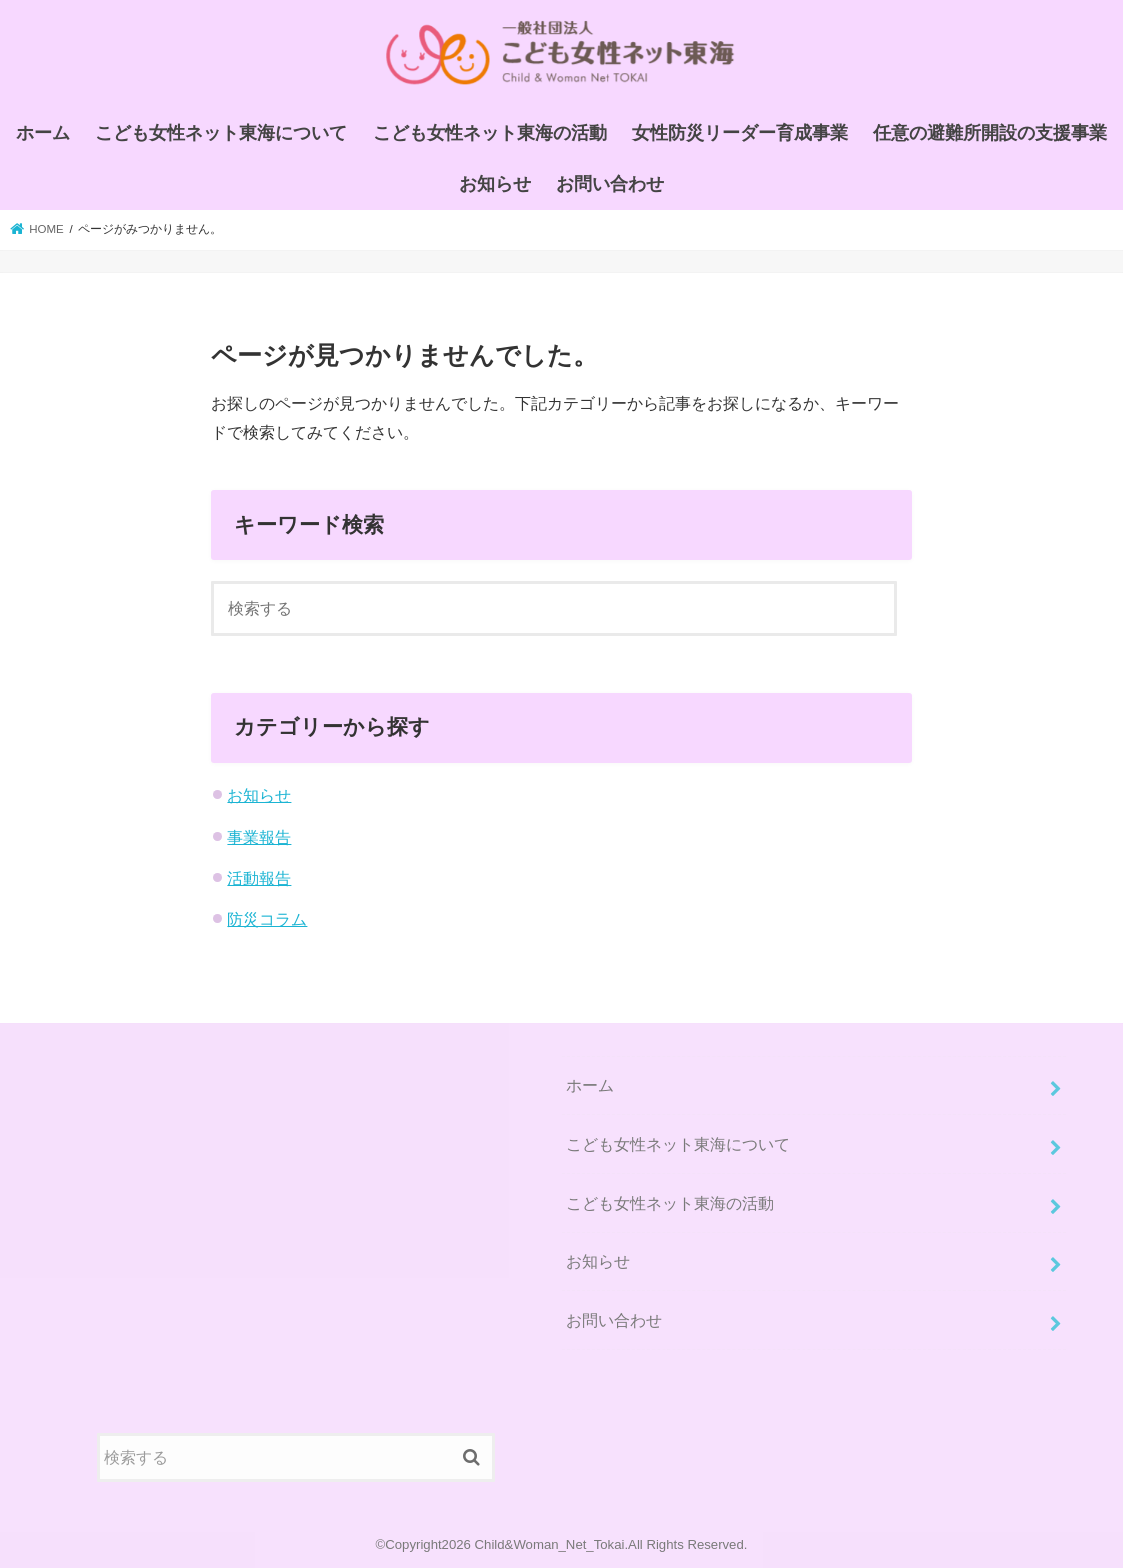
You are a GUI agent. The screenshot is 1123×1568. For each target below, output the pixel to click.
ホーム (43, 133)
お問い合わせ (610, 184)
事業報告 (259, 837)
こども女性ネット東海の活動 (490, 133)
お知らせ (495, 184)
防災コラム (267, 919)
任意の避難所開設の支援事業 (990, 133)
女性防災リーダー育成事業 (740, 133)
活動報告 (259, 878)
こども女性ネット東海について (221, 133)
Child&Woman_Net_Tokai (550, 1544)
